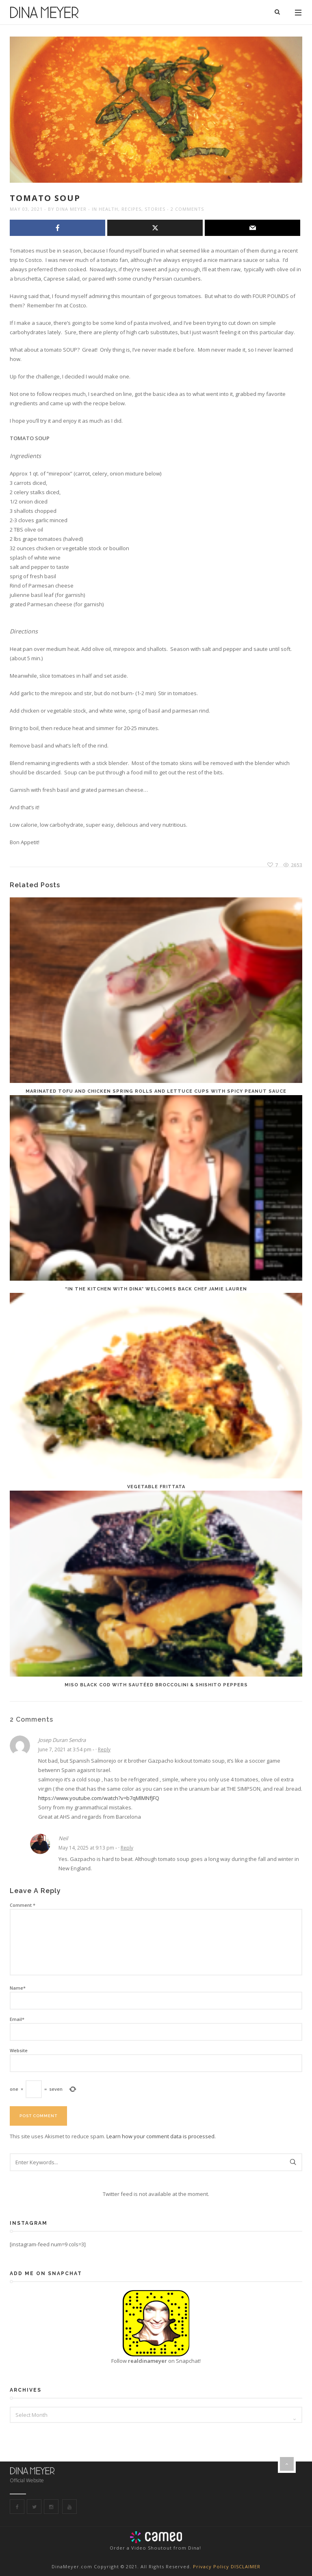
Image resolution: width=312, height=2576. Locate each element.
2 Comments (187, 209)
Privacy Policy (212, 2566)
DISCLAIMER (245, 2566)
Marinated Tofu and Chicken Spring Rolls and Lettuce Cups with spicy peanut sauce (156, 1091)
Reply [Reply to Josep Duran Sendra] (104, 1749)
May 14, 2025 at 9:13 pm (86, 1847)
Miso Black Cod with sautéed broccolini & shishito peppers (156, 1685)
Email (17, 2019)
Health (108, 209)
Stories (155, 209)
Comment (22, 1905)
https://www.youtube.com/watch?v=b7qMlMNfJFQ (98, 1798)
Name (18, 1988)
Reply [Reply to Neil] (127, 1847)
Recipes (131, 209)
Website (19, 2050)
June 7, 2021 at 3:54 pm (64, 1749)
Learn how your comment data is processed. (161, 2136)
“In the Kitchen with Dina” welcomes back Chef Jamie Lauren (156, 1289)
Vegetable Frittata (156, 1486)
